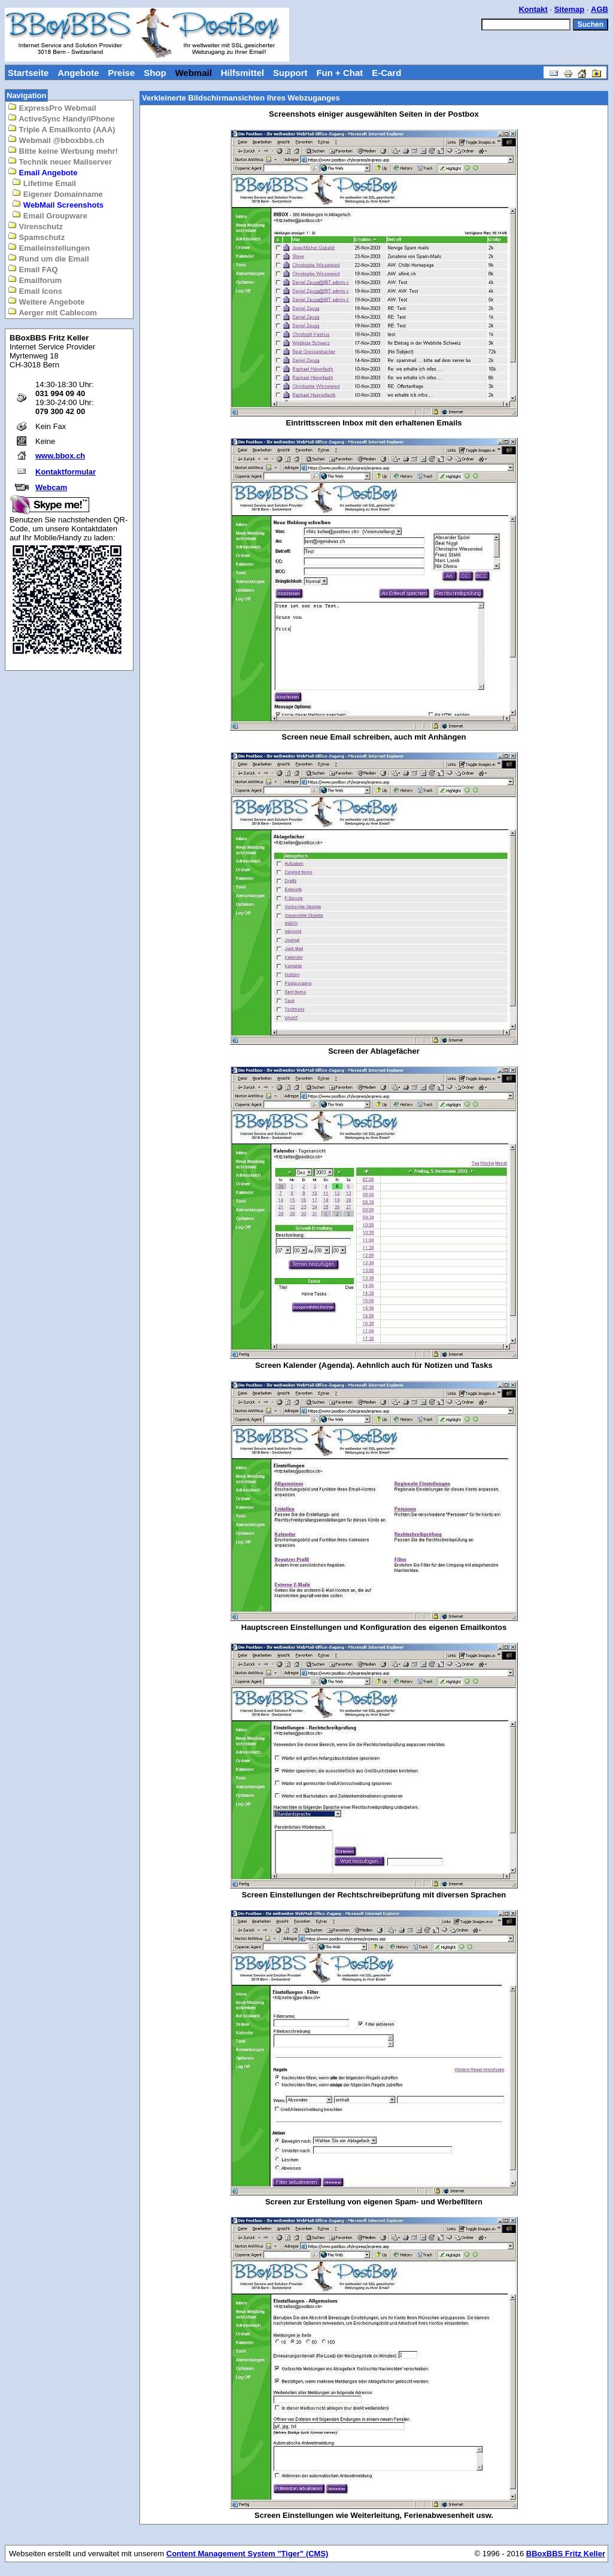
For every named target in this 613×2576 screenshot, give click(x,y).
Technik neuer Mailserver (60, 161)
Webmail (193, 73)
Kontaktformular (65, 471)
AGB (599, 9)
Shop (155, 73)
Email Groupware (49, 215)
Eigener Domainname (57, 193)
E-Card (386, 73)
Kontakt (532, 9)
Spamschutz (36, 237)
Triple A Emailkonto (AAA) (61, 129)
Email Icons (35, 290)
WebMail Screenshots (58, 204)
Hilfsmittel (243, 73)
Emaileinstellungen (49, 247)
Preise (121, 73)
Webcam (51, 487)
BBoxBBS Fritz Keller (565, 2553)
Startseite (28, 73)
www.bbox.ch (60, 455)
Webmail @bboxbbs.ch (56, 140)
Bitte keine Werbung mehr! (63, 150)
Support (290, 73)
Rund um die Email (48, 258)
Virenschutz (35, 226)
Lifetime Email (44, 183)
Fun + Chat (339, 73)
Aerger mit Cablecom (52, 312)
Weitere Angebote (46, 301)
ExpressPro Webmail (52, 107)
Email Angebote (42, 172)
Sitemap (569, 9)
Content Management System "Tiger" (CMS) (247, 2553)
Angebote (78, 73)
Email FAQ (33, 269)
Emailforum (35, 280)
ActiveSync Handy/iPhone (61, 118)
